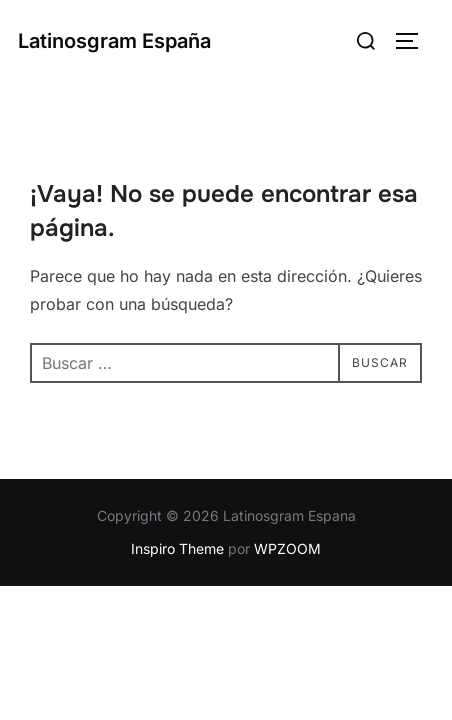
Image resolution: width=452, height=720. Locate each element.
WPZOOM (287, 548)
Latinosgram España (114, 41)
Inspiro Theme (177, 548)
